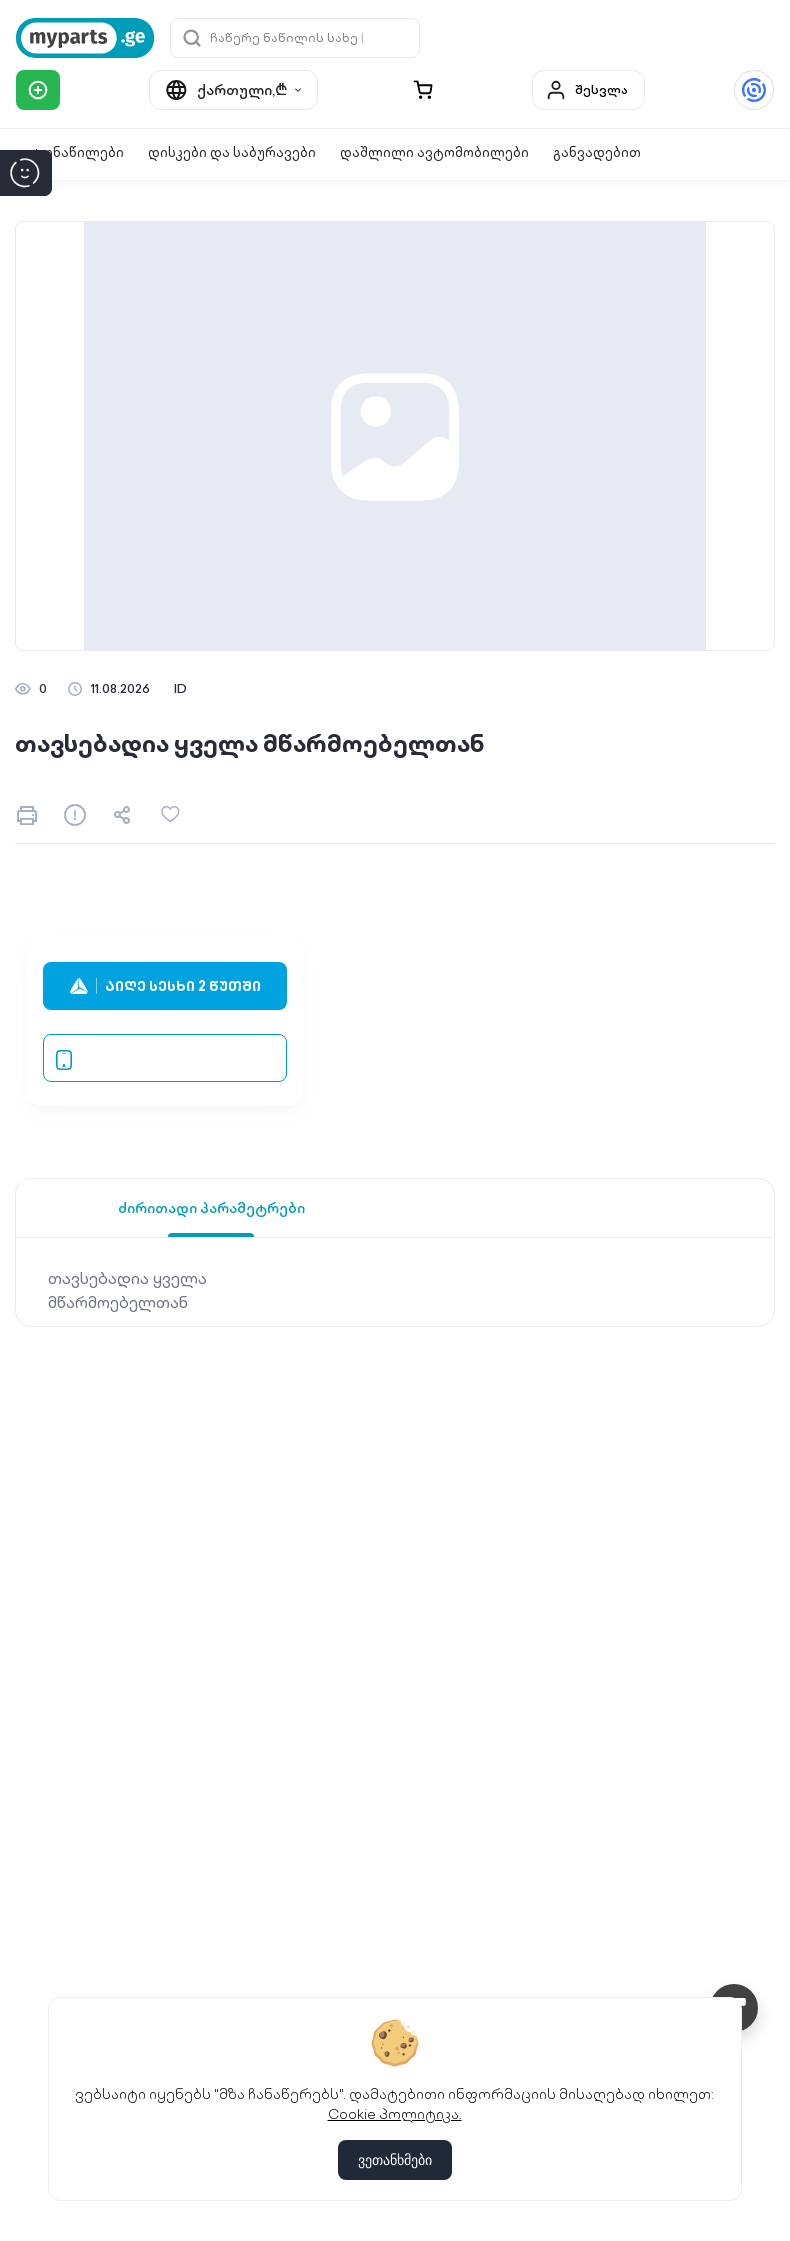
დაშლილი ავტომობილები (434, 152)
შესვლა (586, 90)
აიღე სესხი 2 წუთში (165, 986)
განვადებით (597, 152)
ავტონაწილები (69, 152)
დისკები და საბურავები (232, 152)
